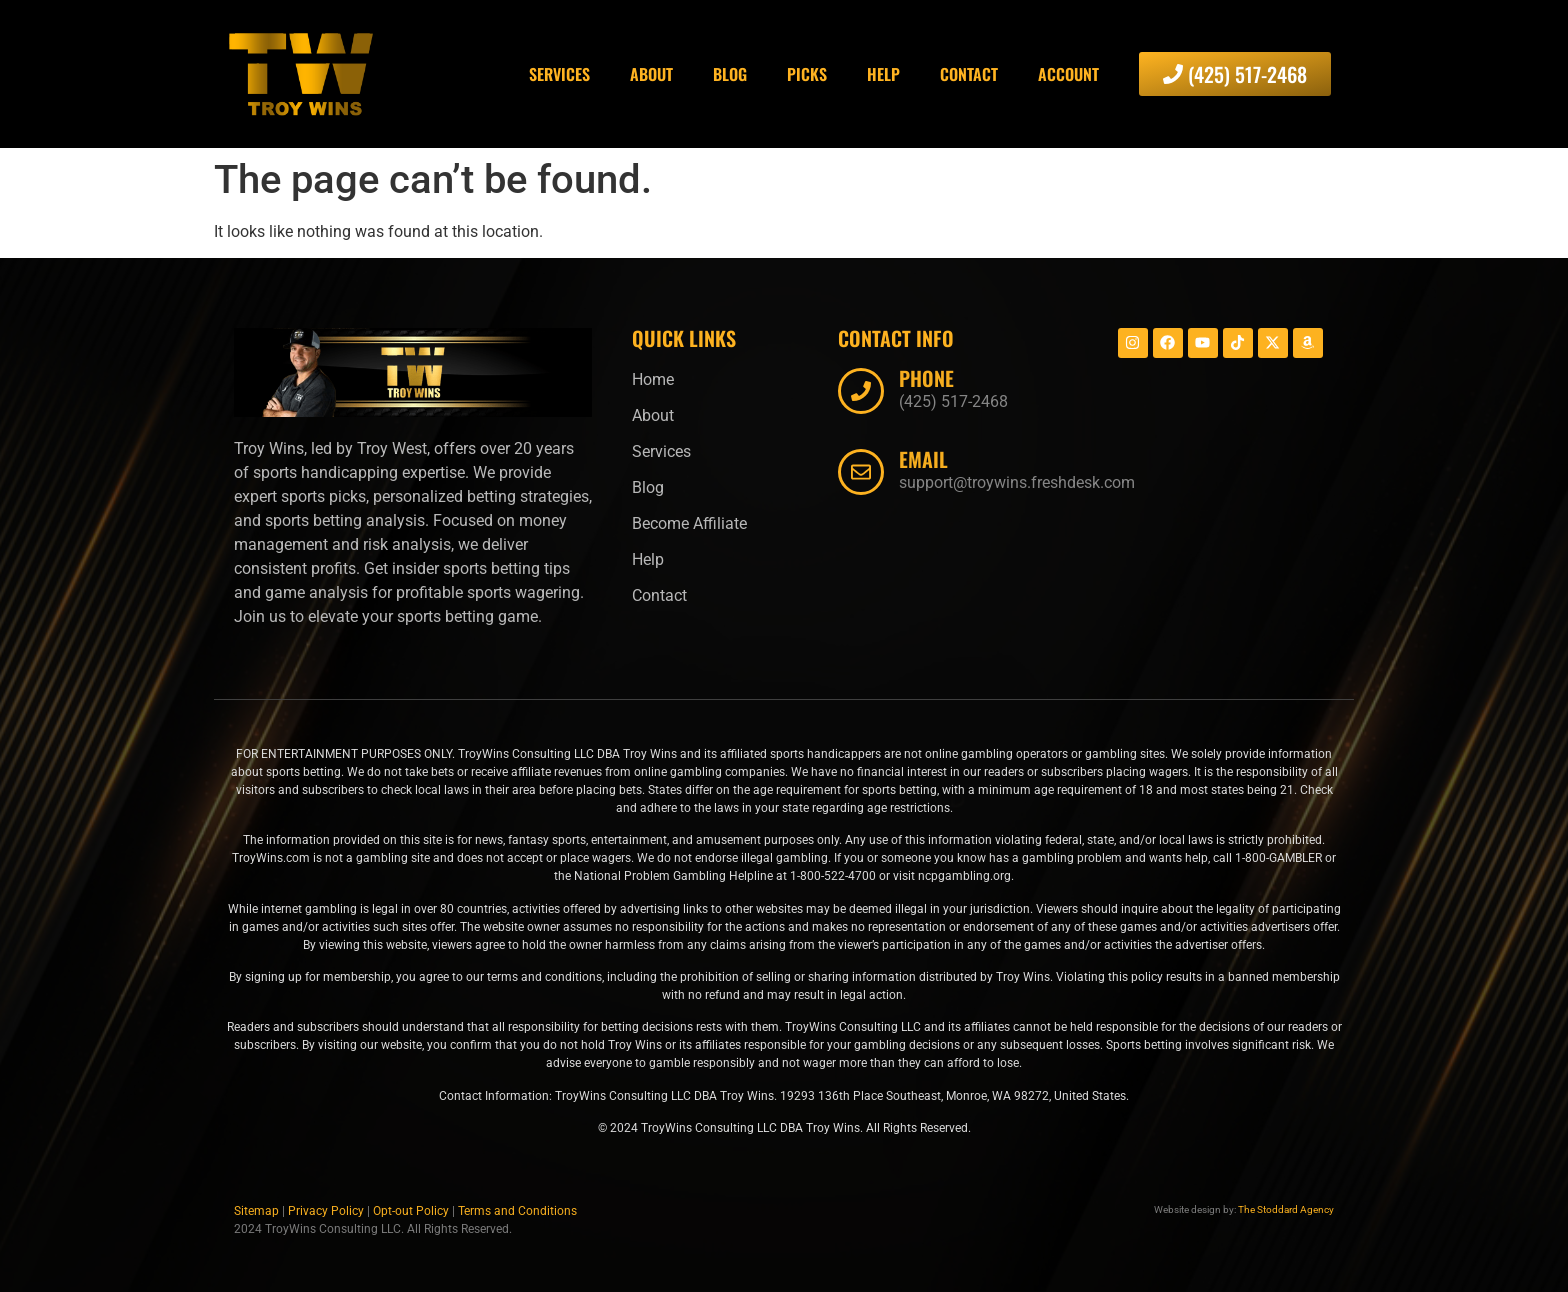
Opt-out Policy (411, 1211)
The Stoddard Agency (1286, 1209)
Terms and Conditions (517, 1211)
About (651, 74)
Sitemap (256, 1211)
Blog (730, 74)
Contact (969, 74)
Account (1068, 74)
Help (883, 74)
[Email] (861, 472)
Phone (926, 378)
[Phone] (861, 391)
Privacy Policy (326, 1211)
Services (559, 74)
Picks (807, 74)
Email (923, 459)
